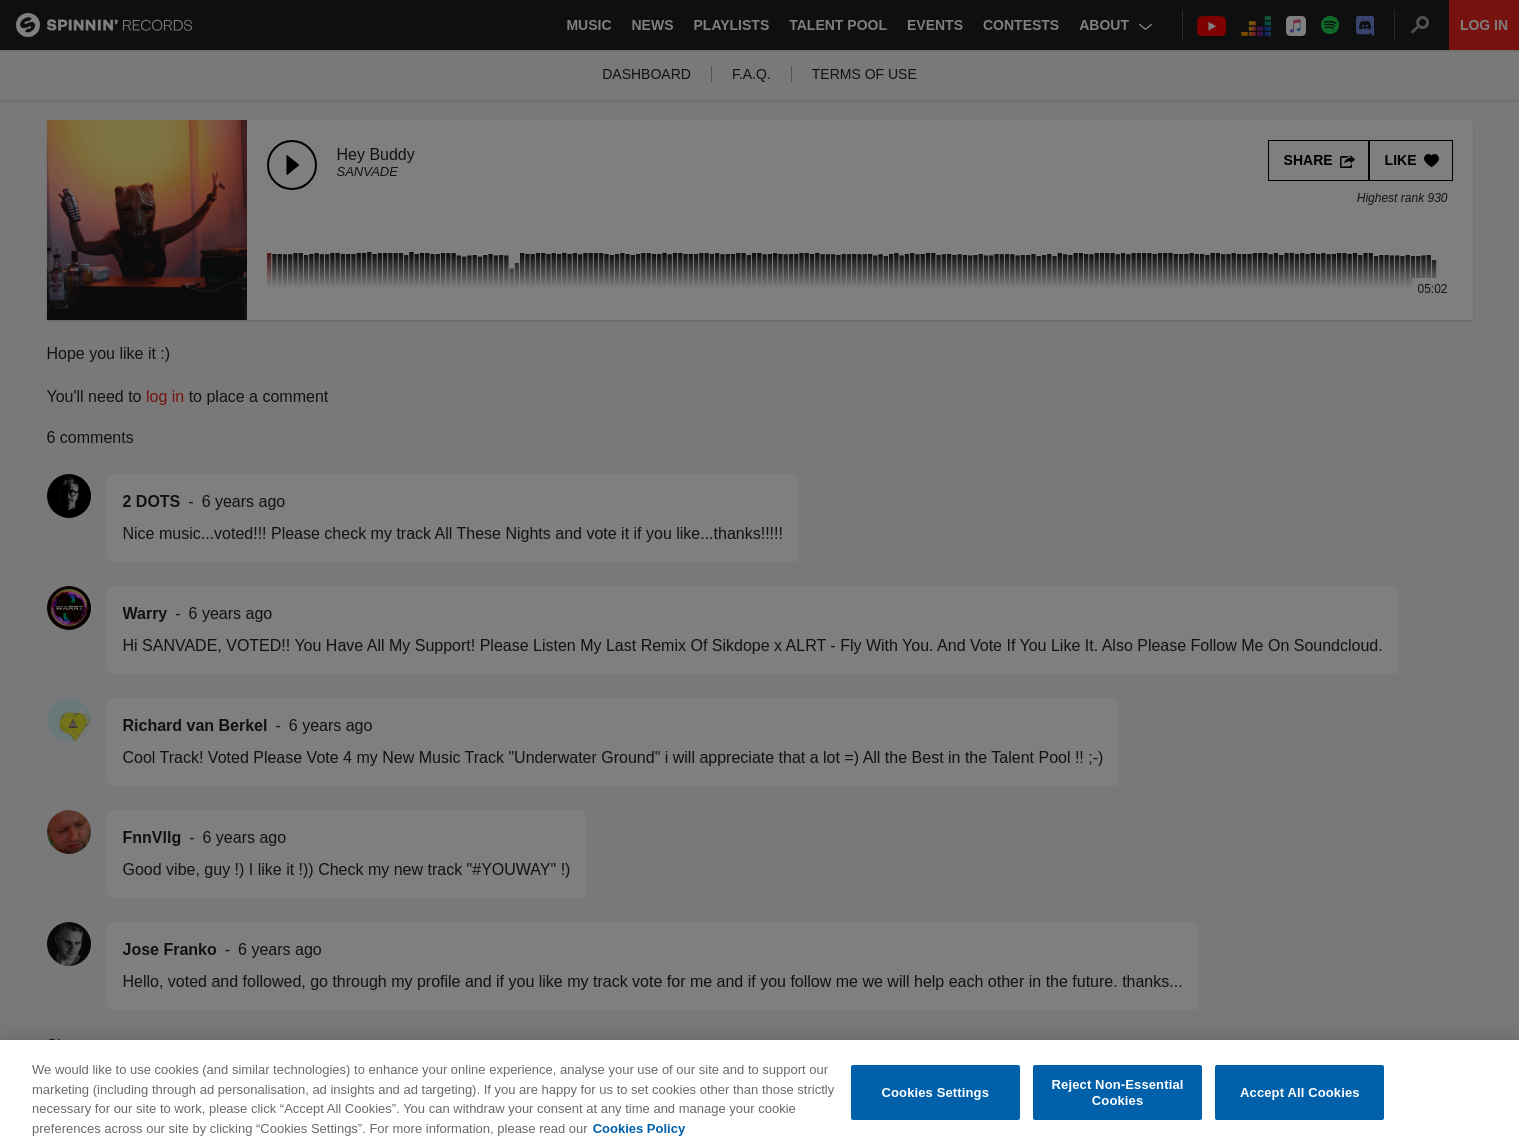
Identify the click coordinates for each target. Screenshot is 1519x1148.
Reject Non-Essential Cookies (1118, 1097)
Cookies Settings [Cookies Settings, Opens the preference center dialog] (935, 1097)
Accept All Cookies (1300, 1097)
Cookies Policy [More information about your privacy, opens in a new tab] (639, 1133)
